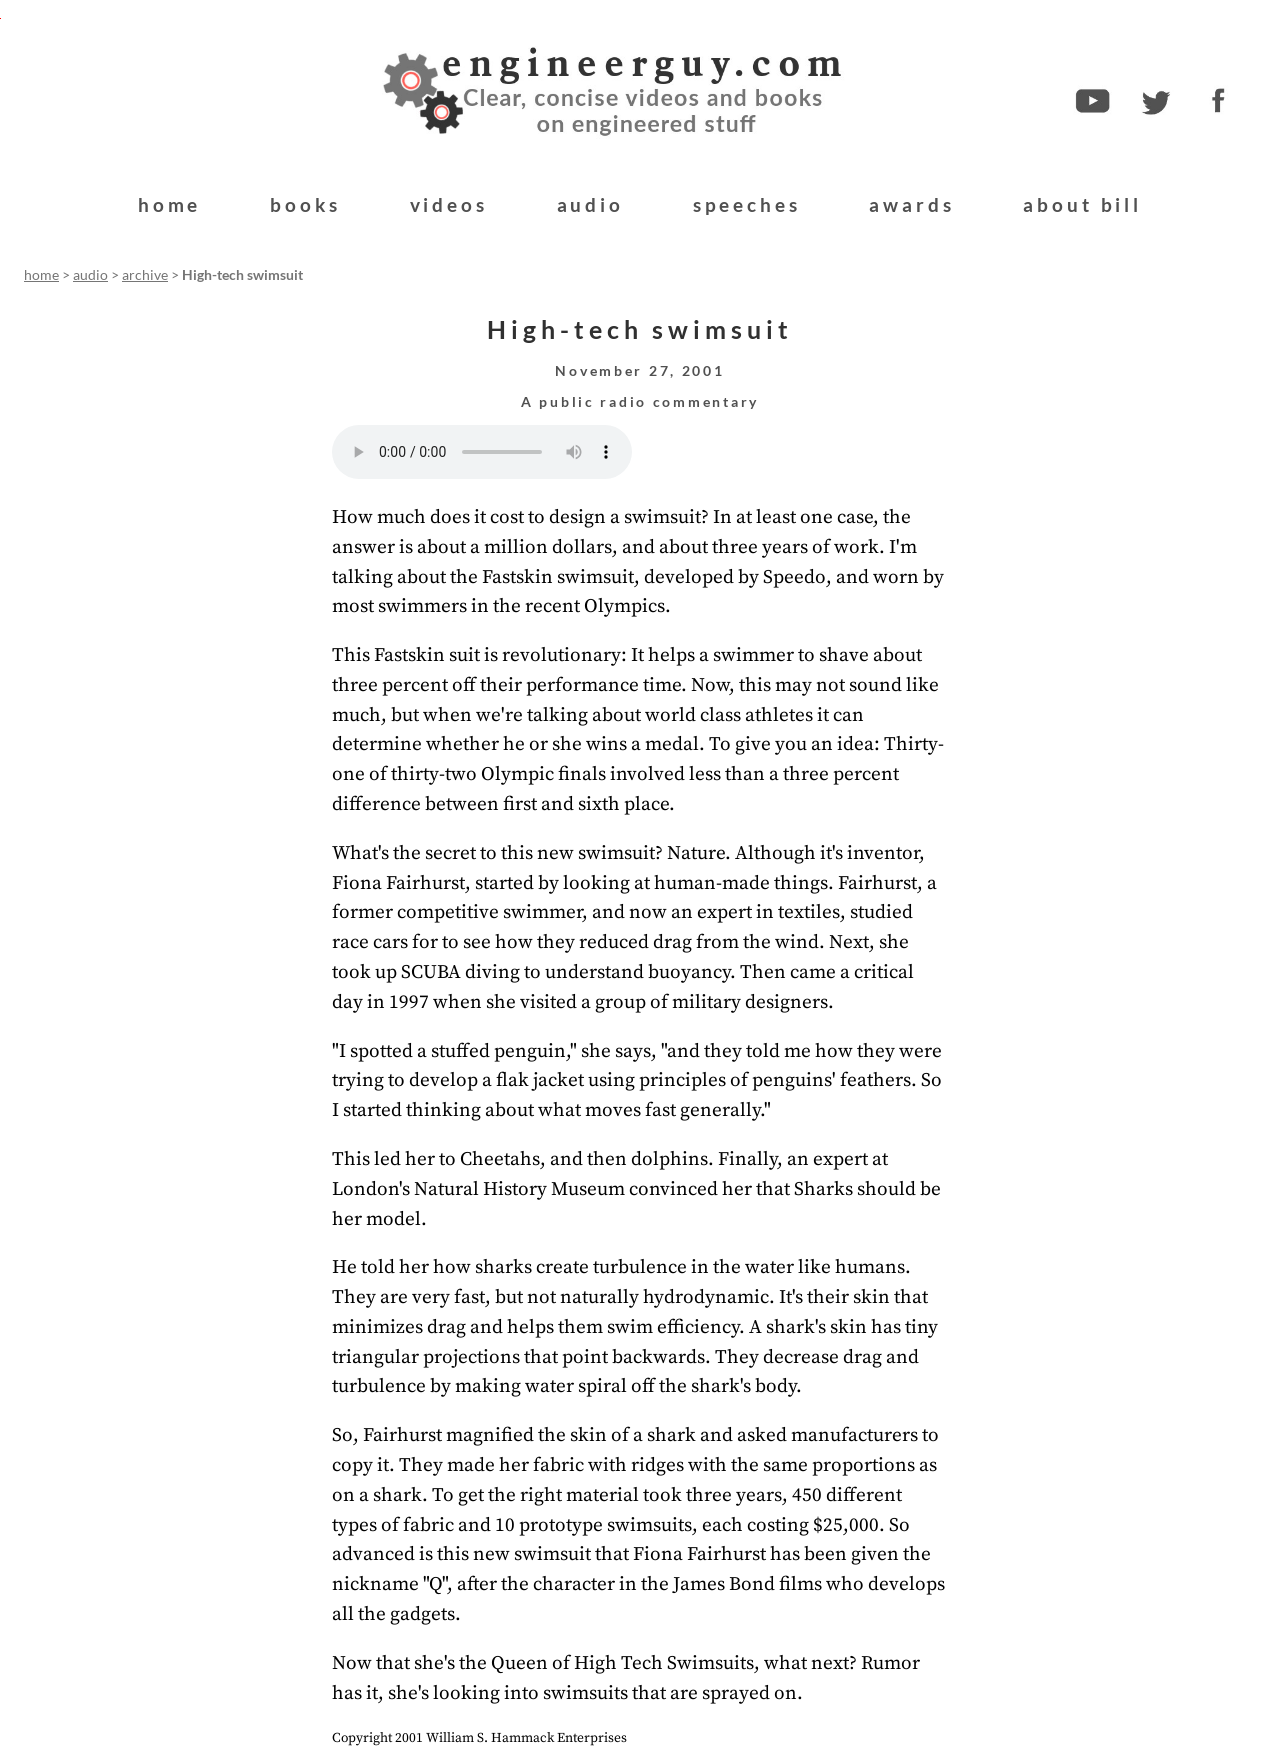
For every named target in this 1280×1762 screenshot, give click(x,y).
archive (145, 275)
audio (590, 204)
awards (911, 204)
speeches (747, 204)
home (169, 204)
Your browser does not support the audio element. (482, 452)
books (305, 204)
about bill (1082, 204)
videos (449, 204)
